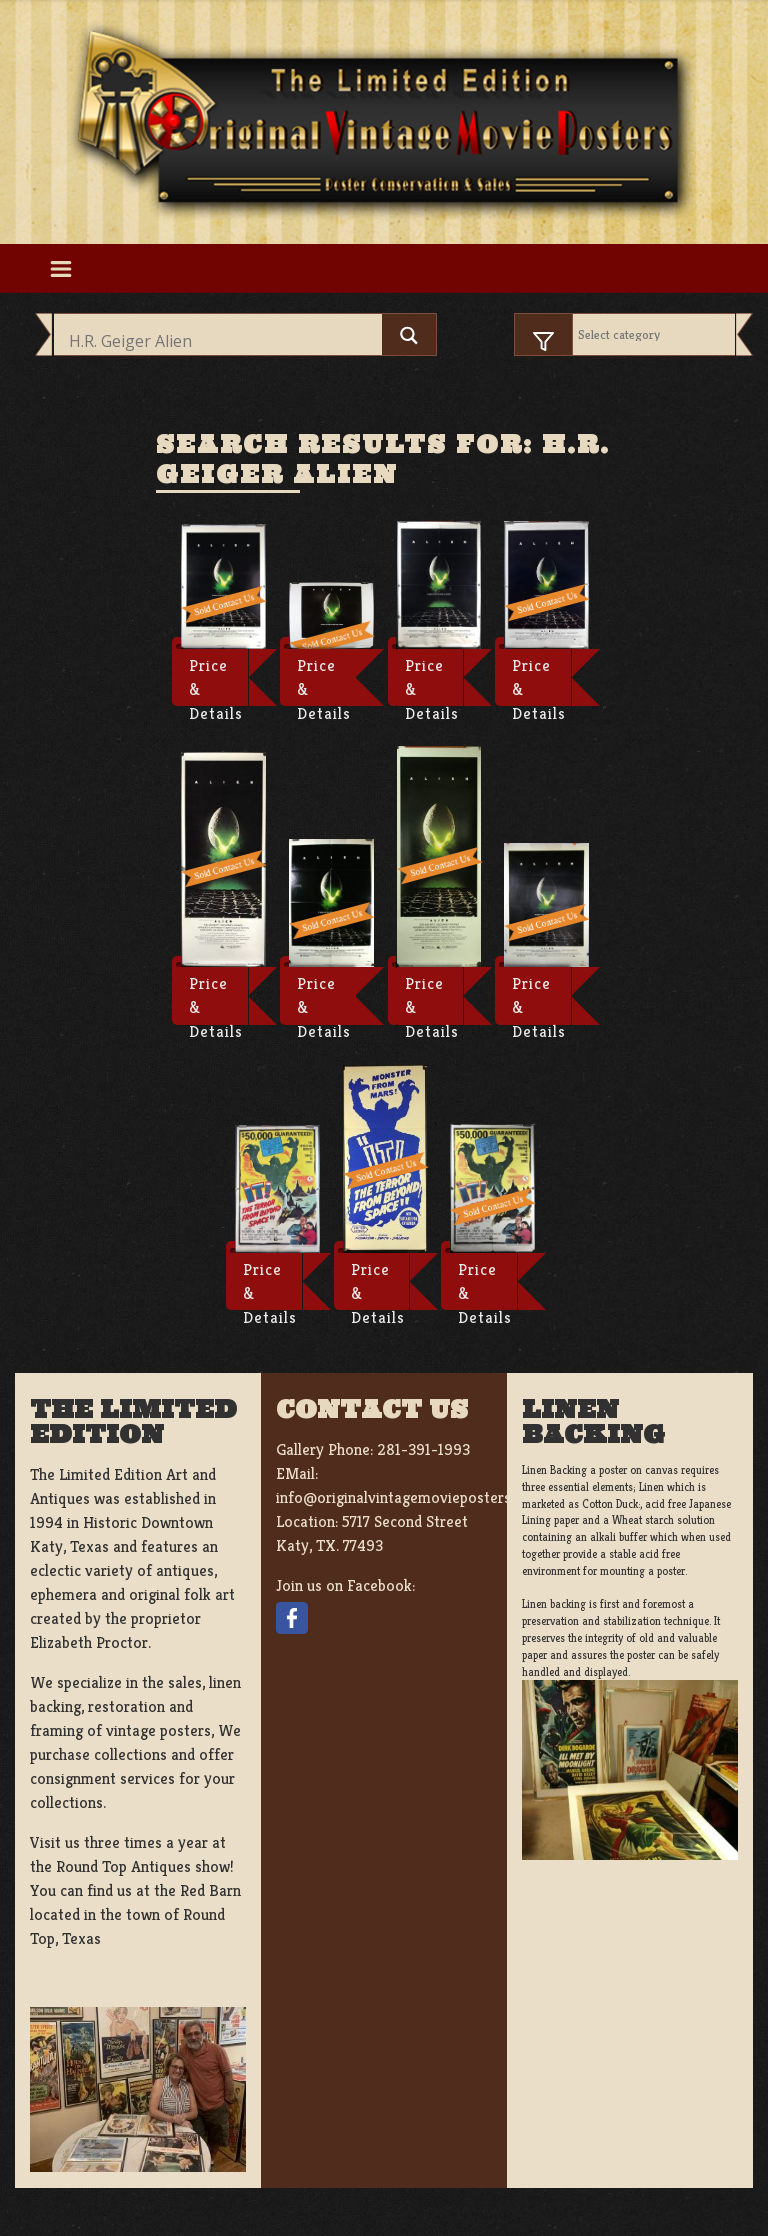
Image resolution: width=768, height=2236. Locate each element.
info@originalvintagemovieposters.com (409, 1497)
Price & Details (216, 681)
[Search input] (223, 341)
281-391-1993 (423, 1449)
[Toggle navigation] (60, 268)
